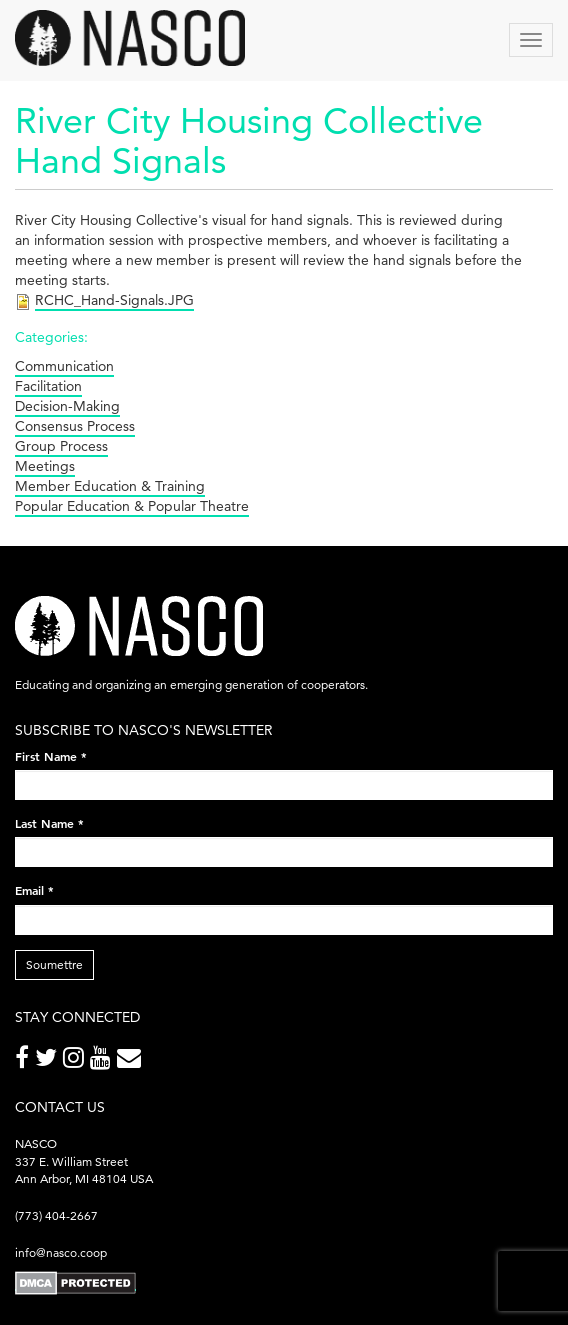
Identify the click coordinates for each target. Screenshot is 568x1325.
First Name (51, 756)
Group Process (61, 446)
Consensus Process (75, 426)
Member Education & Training (110, 486)
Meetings (45, 466)
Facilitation (48, 386)
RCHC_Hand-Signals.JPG (114, 300)
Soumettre (54, 964)
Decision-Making (67, 406)
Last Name (49, 823)
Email (34, 890)
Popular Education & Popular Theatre (132, 506)
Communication (64, 366)
